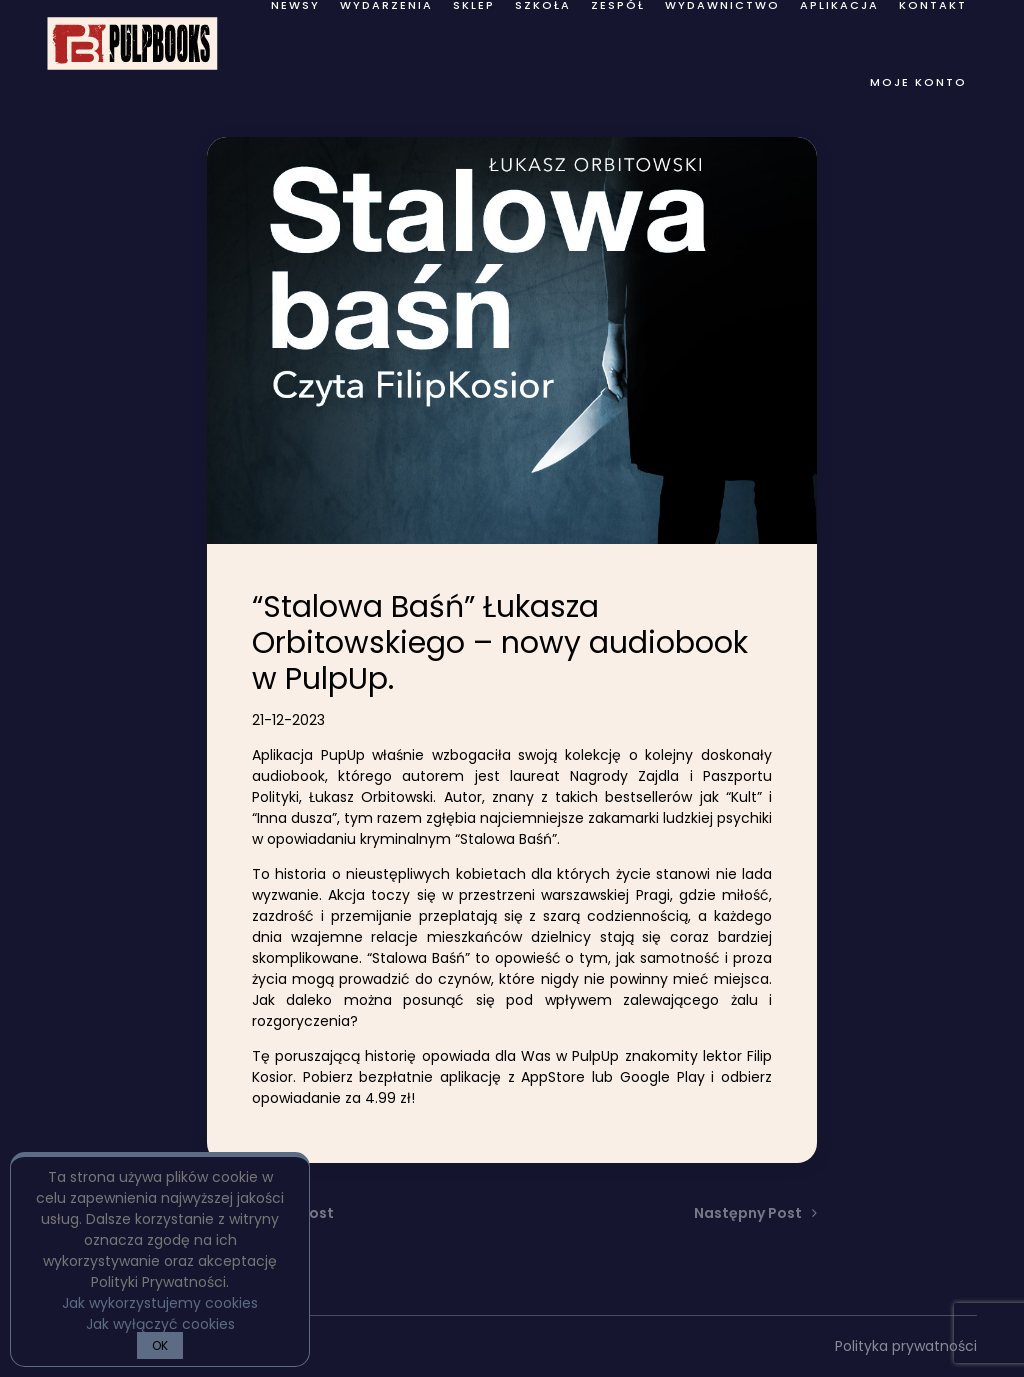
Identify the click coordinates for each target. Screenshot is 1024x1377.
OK (160, 1345)
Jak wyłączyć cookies (160, 1324)
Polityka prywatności (906, 1346)
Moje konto (918, 82)
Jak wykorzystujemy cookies (160, 1303)
